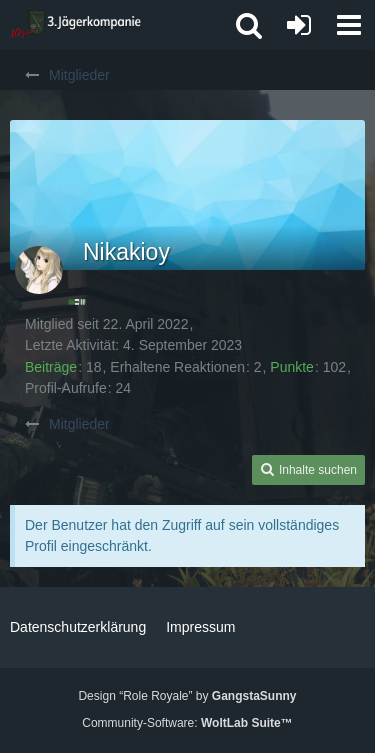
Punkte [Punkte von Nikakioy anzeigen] (292, 367)
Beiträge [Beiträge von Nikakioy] (51, 367)
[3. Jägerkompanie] (75, 25)
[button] (349, 25)
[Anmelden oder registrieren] (299, 25)
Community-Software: (187, 723)
